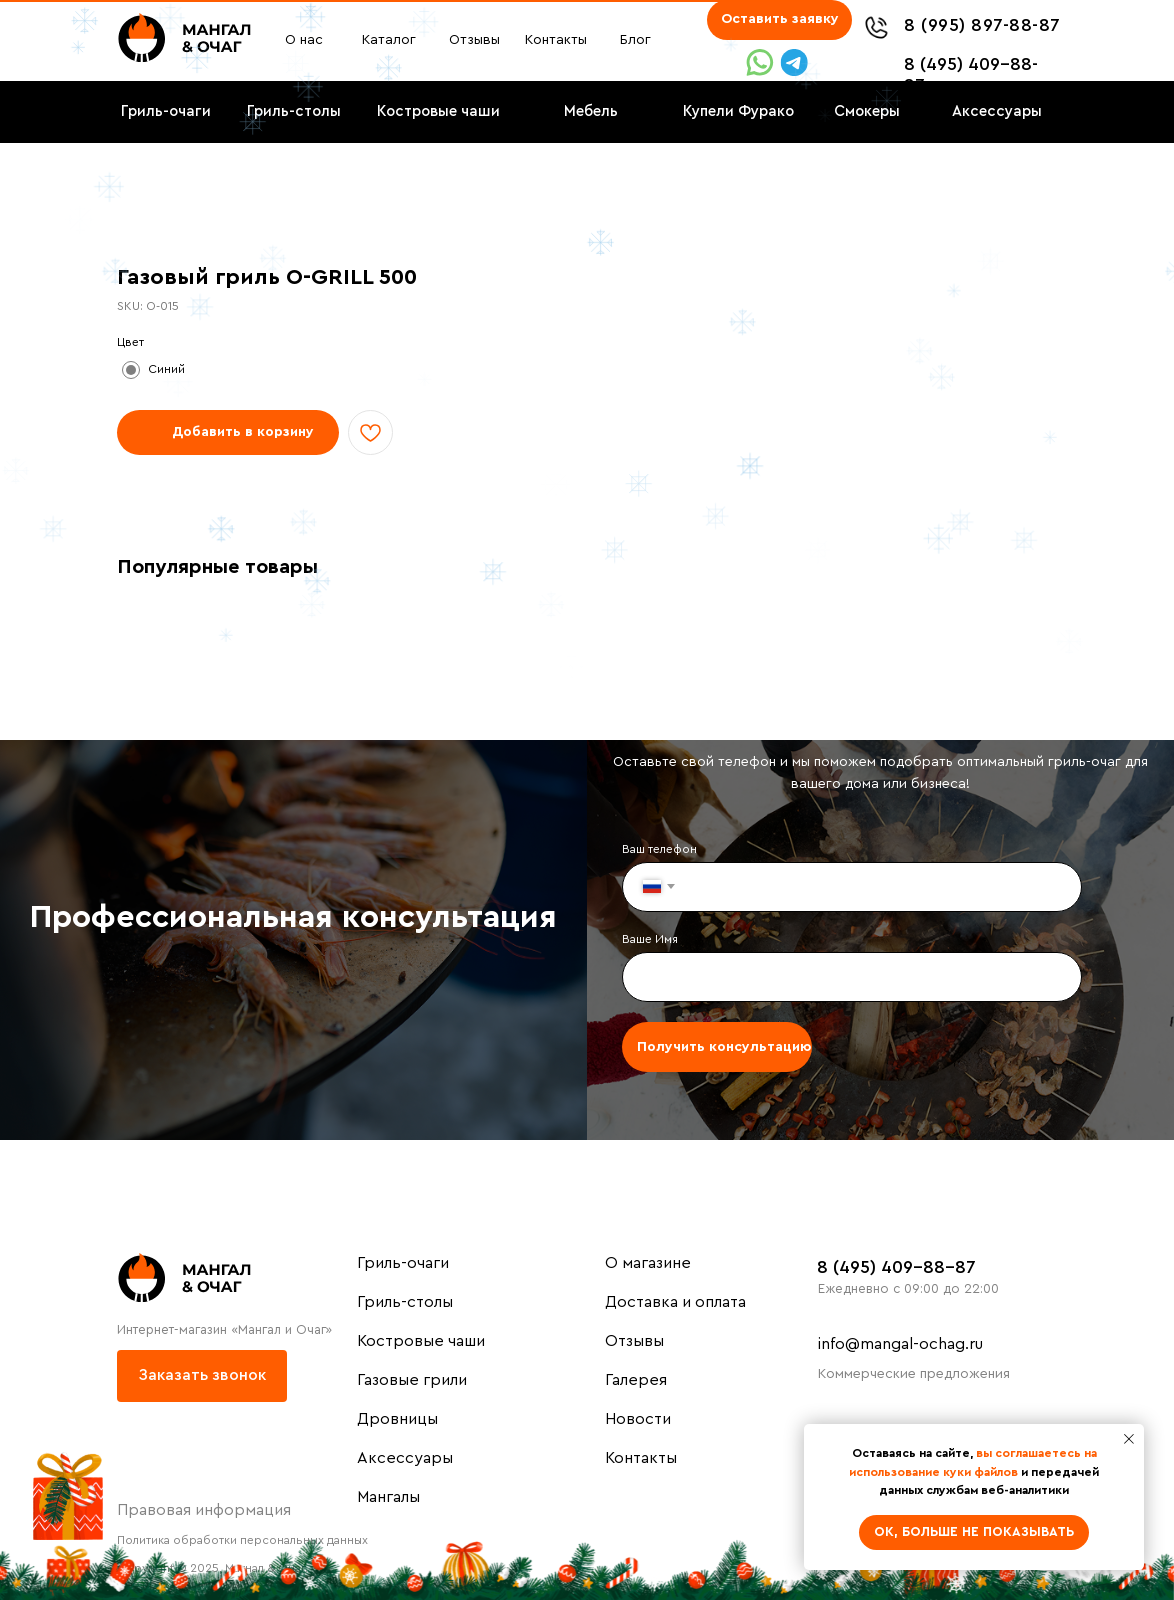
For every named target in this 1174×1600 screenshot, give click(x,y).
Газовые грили (412, 1380)
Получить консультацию (724, 1047)
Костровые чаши (421, 1341)
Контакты (641, 1458)
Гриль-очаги (403, 1263)
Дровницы (397, 1419)
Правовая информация (204, 1510)
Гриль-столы (405, 1302)
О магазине (648, 1263)
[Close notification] (1129, 1439)
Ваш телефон (659, 849)
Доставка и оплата (675, 1302)
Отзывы (634, 1341)
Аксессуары (405, 1458)
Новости (638, 1419)
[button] (779, 20)
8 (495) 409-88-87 (896, 1267)
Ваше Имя (650, 939)
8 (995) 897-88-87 (982, 25)
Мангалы (388, 1497)
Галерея (636, 1380)
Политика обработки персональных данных (242, 1540)
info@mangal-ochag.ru (900, 1344)
